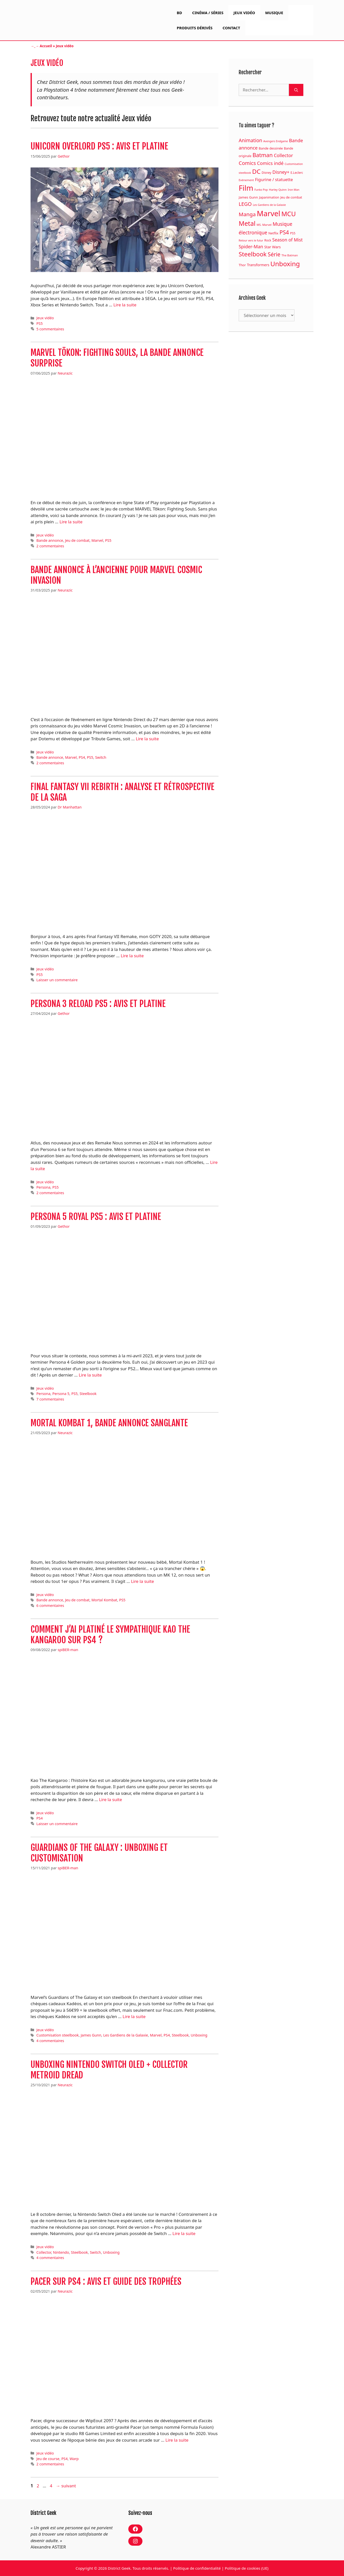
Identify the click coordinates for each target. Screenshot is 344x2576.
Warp (74, 2458)
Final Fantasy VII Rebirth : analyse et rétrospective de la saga (122, 792)
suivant (66, 2486)
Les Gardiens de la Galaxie (125, 2035)
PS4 (82, 757)
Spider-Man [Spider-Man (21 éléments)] (251, 246)
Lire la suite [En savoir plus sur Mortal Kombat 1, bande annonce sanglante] (142, 1581)
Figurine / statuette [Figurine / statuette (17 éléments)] (274, 179)
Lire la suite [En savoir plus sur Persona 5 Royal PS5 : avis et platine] (90, 1375)
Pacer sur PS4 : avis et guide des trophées (106, 2281)
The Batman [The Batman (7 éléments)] (290, 255)
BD (179, 12)
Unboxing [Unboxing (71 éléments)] (285, 263)
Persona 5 (60, 1393)
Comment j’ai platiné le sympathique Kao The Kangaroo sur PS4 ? (110, 1635)
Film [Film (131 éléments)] (246, 188)
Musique (274, 12)
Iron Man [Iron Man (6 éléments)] (294, 189)
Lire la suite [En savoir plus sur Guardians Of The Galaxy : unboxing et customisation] (133, 2016)
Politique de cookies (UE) (246, 2568)
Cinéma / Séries (208, 12)
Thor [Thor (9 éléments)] (242, 265)
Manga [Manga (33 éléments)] (247, 214)
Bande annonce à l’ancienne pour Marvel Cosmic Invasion (116, 575)
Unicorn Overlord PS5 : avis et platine (99, 146)
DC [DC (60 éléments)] (256, 171)
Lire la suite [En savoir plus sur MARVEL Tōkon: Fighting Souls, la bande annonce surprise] (70, 522)
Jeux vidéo (244, 12)
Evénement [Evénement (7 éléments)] (246, 180)
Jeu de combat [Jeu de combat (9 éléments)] (291, 197)
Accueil (46, 45)
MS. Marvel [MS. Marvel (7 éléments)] (264, 225)
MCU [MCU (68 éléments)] (288, 213)
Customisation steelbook (57, 2035)
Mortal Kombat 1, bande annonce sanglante (109, 1423)
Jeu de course (47, 2458)
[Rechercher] (296, 90)
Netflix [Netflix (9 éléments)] (273, 233)
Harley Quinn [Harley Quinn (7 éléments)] (278, 189)
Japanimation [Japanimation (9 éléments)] (269, 197)
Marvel (97, 540)
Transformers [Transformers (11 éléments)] (258, 264)
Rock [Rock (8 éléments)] (267, 240)
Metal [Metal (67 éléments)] (247, 223)
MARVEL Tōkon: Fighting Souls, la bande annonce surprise (117, 358)
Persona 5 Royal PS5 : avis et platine (96, 1216)
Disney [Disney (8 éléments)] (266, 172)
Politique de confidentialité (196, 2568)
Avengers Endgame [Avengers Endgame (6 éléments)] (275, 141)
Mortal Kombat (104, 1600)
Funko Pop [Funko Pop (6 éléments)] (261, 189)
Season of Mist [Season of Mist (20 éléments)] (287, 240)
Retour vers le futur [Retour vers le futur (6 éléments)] (251, 240)
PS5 (39, 323)
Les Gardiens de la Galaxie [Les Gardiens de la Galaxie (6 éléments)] (269, 205)
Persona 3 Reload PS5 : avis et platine (98, 1003)
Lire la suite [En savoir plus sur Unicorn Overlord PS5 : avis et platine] (124, 305)
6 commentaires (50, 1605)
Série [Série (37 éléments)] (274, 254)
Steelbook (88, 1393)
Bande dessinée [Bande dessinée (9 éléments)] (271, 148)
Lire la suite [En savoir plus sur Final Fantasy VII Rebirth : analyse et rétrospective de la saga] (132, 956)
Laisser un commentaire (57, 979)
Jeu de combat (77, 540)
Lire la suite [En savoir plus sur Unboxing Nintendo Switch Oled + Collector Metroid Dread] (184, 2233)
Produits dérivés (194, 27)
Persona (43, 1187)
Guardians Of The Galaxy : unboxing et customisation (99, 1853)
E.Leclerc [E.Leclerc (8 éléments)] (296, 172)
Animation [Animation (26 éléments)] (250, 140)
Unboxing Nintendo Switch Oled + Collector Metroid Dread (109, 2070)
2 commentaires (50, 546)
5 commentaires (50, 329)
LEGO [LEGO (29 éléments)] (245, 204)
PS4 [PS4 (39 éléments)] (284, 232)
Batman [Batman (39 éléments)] (263, 155)
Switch (100, 757)
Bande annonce (49, 540)
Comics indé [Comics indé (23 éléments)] (270, 163)
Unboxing (199, 2035)
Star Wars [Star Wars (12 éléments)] (272, 246)
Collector (43, 2252)
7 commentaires (50, 1399)
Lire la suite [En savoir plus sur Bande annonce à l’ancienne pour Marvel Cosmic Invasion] (147, 739)
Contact (231, 27)
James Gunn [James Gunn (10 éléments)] (248, 197)
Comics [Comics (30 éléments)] (247, 163)
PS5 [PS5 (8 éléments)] (292, 233)
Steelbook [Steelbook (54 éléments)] (252, 254)
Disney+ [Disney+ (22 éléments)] (281, 172)
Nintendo (61, 2252)
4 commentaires (50, 2040)
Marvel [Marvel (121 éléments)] (268, 213)
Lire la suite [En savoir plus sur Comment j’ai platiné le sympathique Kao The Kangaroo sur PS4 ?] (110, 1799)
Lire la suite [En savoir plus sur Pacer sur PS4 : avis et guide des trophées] (176, 2440)
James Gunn (91, 2035)
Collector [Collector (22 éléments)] (283, 155)
